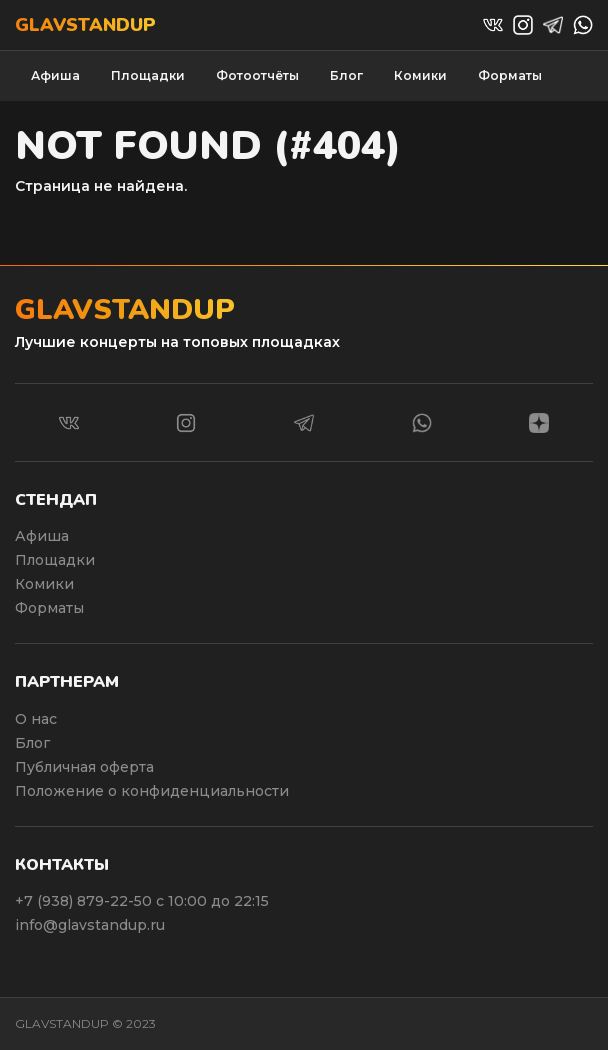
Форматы (510, 75)
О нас (36, 719)
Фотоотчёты (257, 75)
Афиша (55, 75)
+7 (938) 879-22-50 (85, 901)
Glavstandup (85, 25)
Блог (346, 75)
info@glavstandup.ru (90, 925)
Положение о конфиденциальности (152, 791)
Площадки (148, 75)
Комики (420, 75)
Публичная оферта (84, 767)
